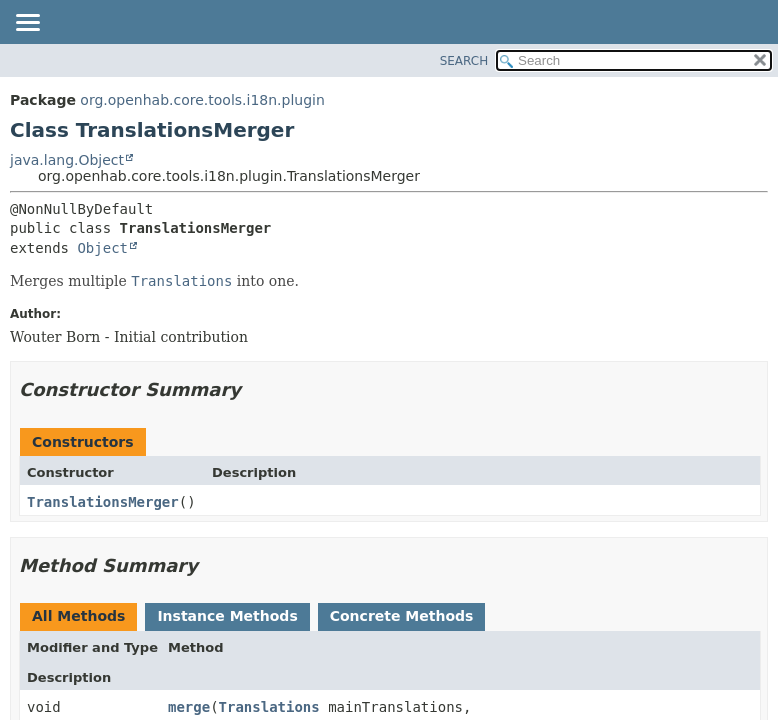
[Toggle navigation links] (27, 24)
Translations (269, 707)
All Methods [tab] (78, 616)
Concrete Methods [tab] (402, 616)
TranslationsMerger (103, 502)
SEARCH (464, 61)
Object (102, 248)
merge (189, 707)
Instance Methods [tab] (227, 616)
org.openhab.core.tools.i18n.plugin (202, 100)
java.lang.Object (67, 160)
